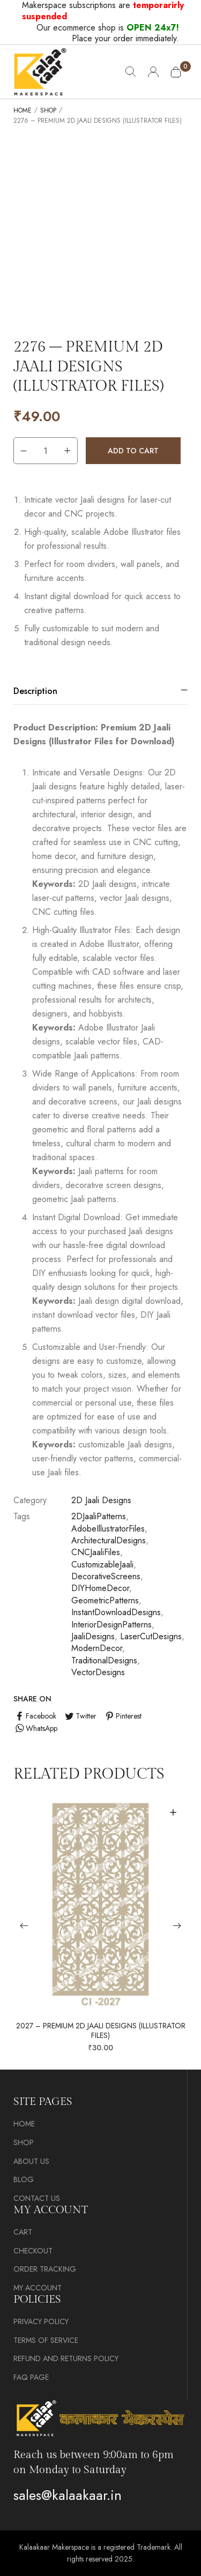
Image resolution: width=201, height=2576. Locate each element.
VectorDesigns (98, 1672)
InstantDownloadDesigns (116, 1612)
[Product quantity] (45, 450)
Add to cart (133, 450)
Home (22, 110)
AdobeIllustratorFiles (108, 1528)
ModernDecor (96, 1648)
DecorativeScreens (105, 1576)
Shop (48, 110)
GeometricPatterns (105, 1600)
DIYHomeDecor (100, 1588)
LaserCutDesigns (151, 1636)
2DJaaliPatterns (98, 1516)
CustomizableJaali (102, 1564)
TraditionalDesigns (104, 1660)
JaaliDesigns (93, 1636)
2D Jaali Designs (101, 1500)
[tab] (100, 691)
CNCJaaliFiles (95, 1552)
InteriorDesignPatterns (111, 1624)
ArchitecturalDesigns (108, 1540)
